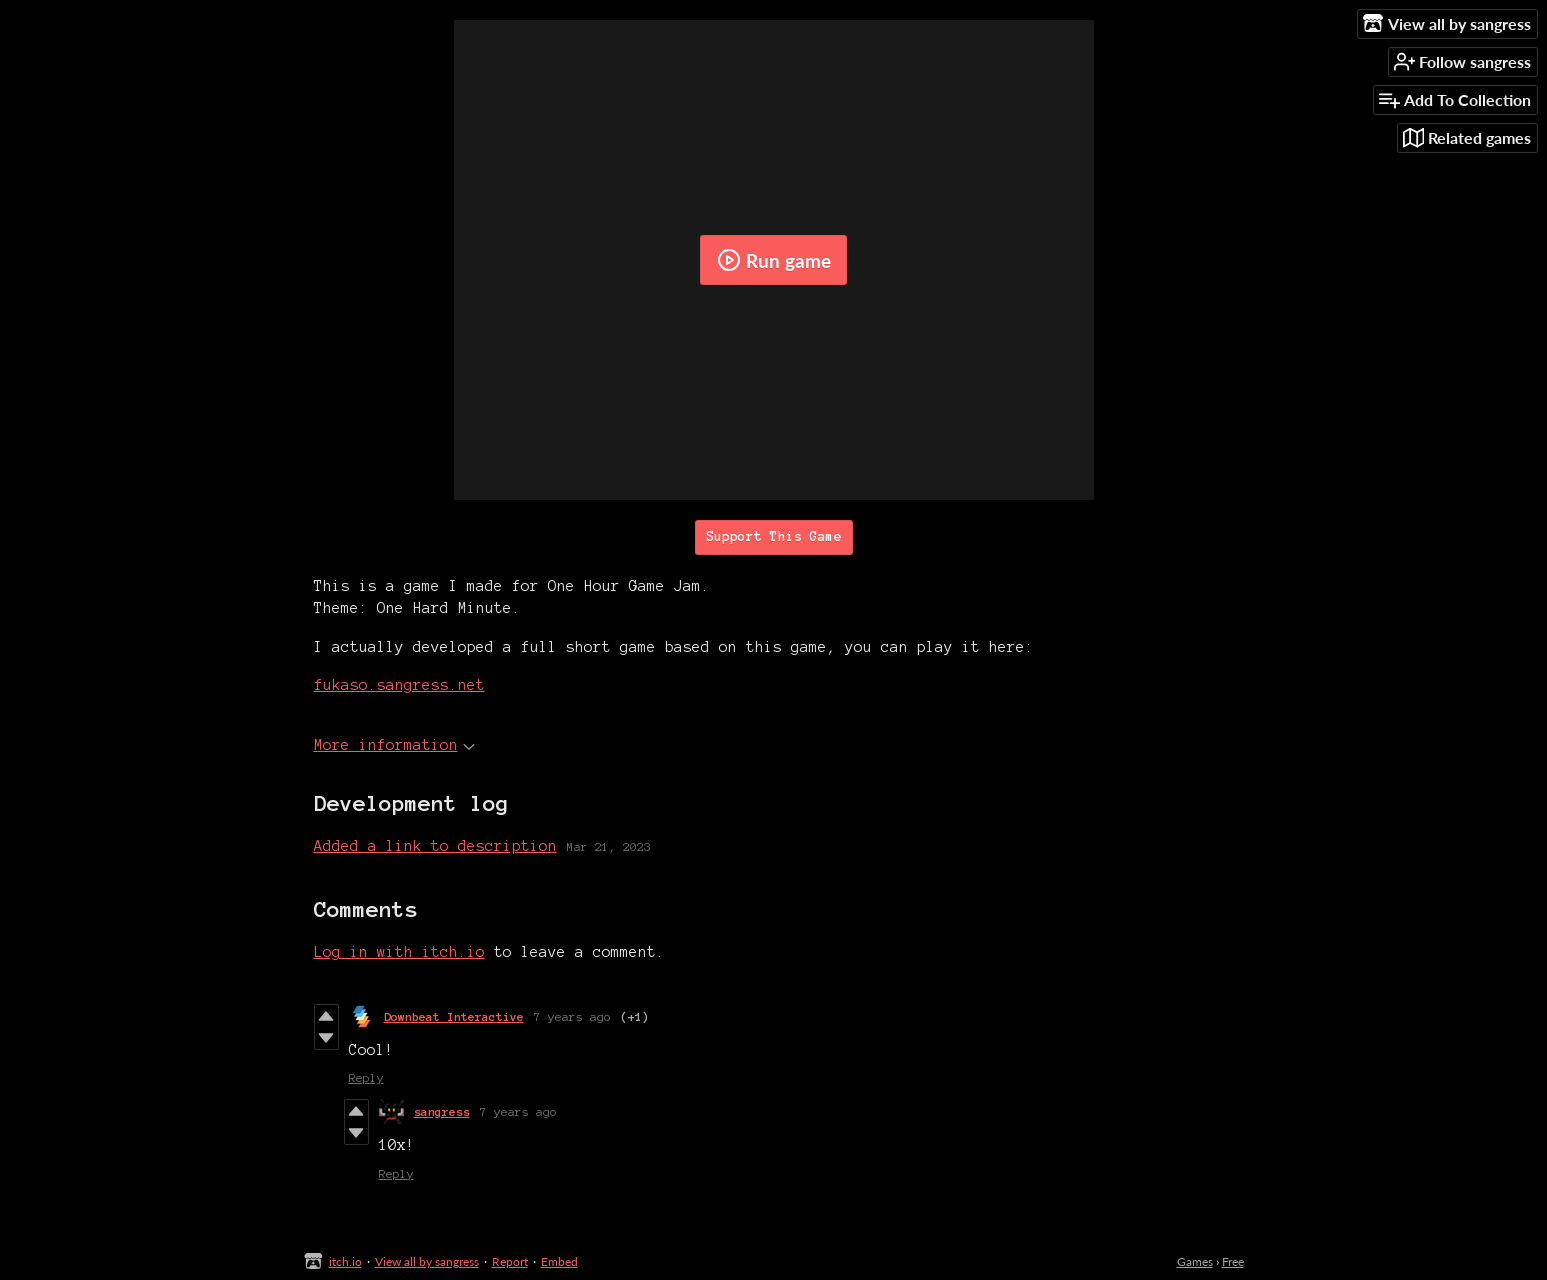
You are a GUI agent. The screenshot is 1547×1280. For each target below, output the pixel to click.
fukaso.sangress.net (399, 685)
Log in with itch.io (399, 952)
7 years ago (572, 1016)
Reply (366, 1077)
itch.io (345, 1261)
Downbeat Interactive (454, 1016)
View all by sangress (427, 1261)
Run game (774, 260)
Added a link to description (435, 846)
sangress (442, 1111)
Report (510, 1261)
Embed (559, 1261)
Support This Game (774, 537)
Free (1233, 1261)
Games (1195, 1261)
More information (394, 745)
